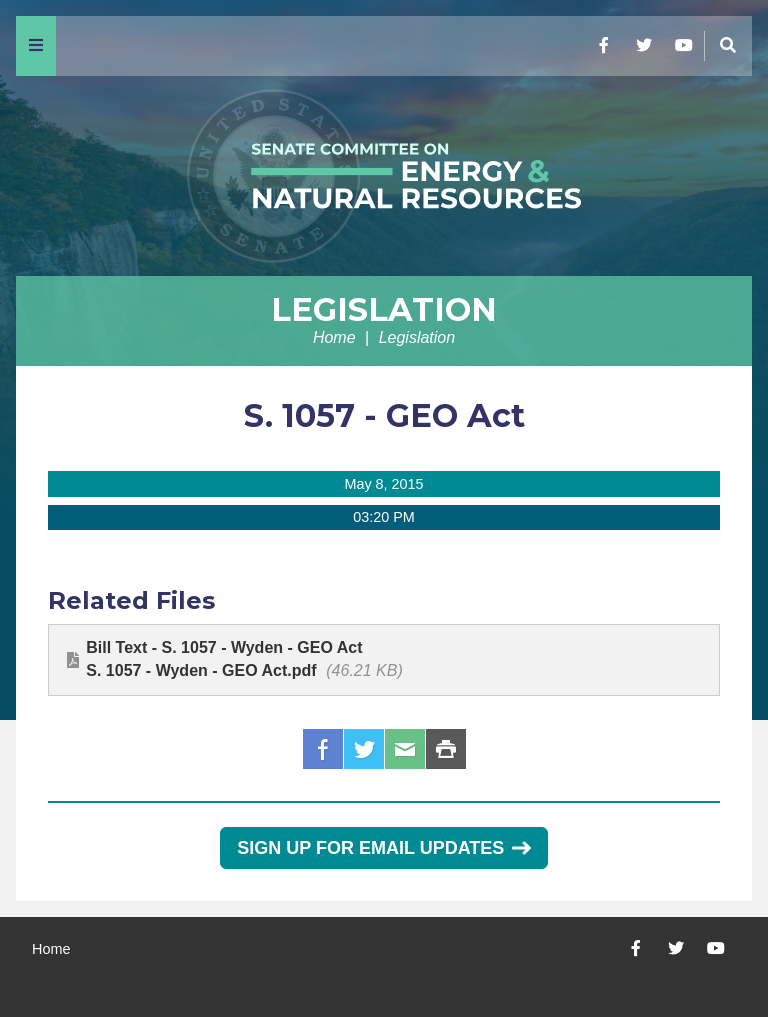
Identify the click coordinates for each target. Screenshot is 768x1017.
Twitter (364, 749)
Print (446, 749)
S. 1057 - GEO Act (384, 415)
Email (405, 749)
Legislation (384, 309)
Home (334, 337)
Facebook (323, 749)
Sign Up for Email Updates (383, 848)
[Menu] (36, 46)
